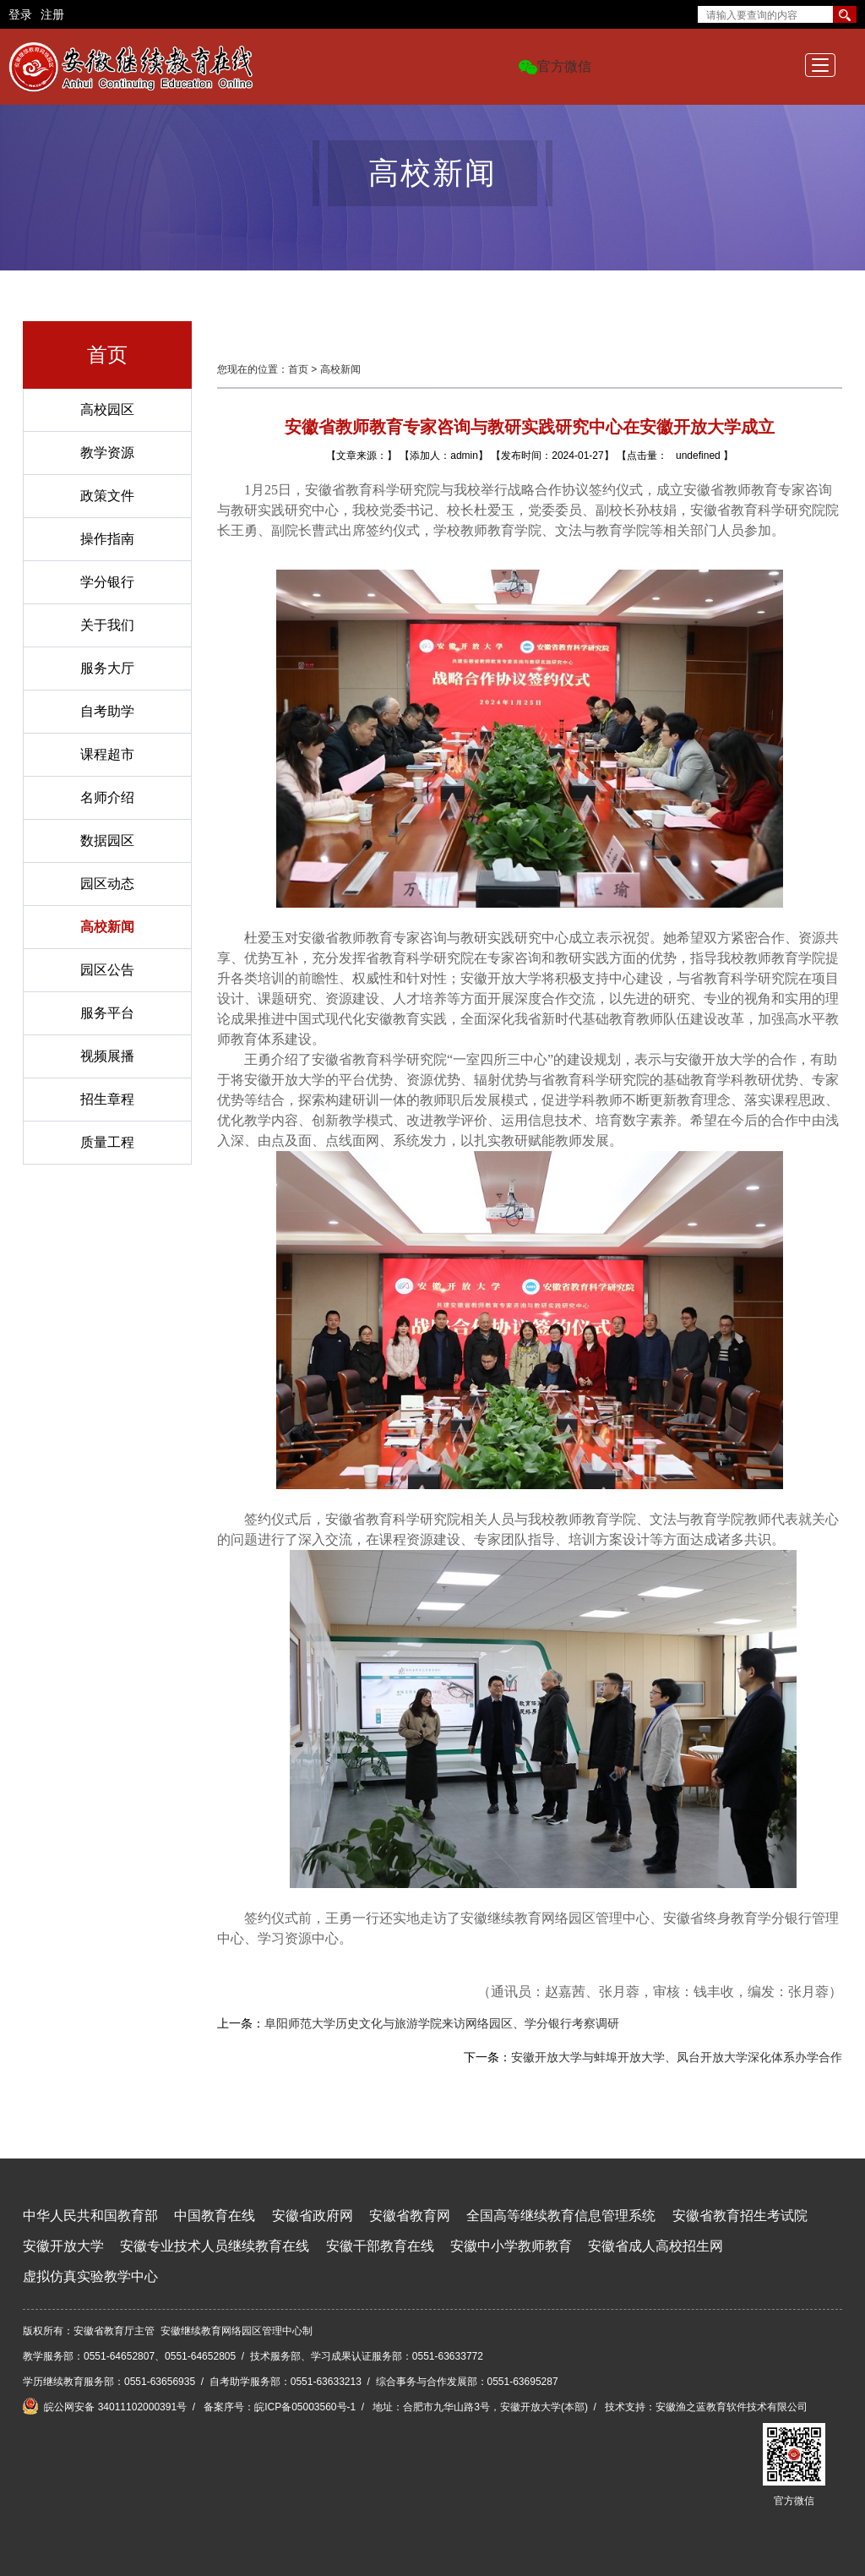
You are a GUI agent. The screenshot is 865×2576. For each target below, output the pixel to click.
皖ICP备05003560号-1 (305, 2407)
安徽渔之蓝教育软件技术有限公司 (732, 2407)
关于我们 (107, 625)
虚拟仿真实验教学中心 (90, 2276)
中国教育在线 (214, 2215)
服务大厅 (107, 668)
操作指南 (107, 539)
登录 (20, 14)
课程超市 (107, 754)
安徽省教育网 (409, 2215)
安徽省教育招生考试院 (740, 2215)
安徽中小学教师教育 (511, 2246)
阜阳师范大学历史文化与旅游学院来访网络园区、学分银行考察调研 (441, 2023)
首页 (298, 369)
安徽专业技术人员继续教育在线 (214, 2246)
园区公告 (107, 970)
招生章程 (107, 1099)
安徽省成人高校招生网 (655, 2246)
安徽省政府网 (312, 2215)
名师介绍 (107, 797)
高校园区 (107, 409)
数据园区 (107, 840)
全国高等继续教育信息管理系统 (561, 2215)
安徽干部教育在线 (380, 2246)
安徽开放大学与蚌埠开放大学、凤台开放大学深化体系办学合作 (676, 2057)
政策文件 (107, 495)
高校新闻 (107, 927)
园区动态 (107, 883)
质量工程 (107, 1142)
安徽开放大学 (63, 2246)
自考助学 (107, 711)
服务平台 (107, 1013)
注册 (52, 14)
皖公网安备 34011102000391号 (105, 2406)
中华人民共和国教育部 (90, 2215)
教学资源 (107, 452)
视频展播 (107, 1056)
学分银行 (107, 582)
